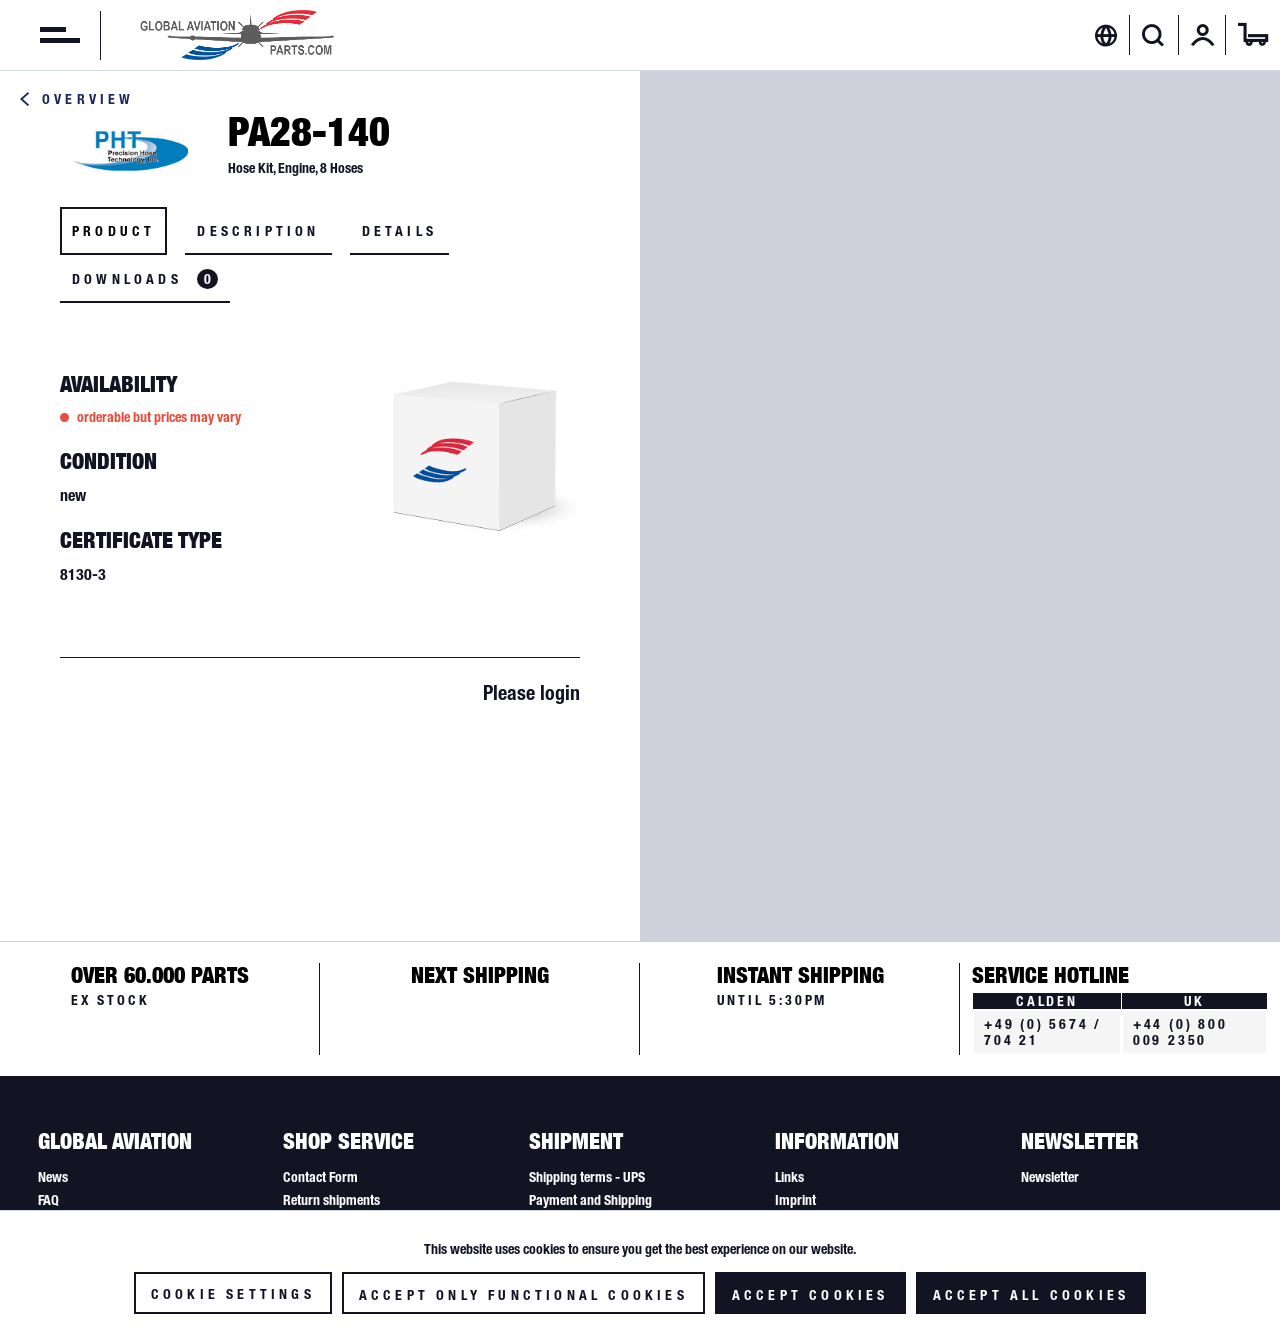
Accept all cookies (1031, 1295)
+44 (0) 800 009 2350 (1180, 1032)
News (53, 1177)
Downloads (145, 279)
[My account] (1203, 35)
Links (789, 1177)
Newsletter (1050, 1177)
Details (399, 231)
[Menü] (40, 35)
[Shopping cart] (1253, 35)
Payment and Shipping (590, 1200)
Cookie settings (233, 1294)
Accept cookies (810, 1295)
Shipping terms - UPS (587, 1177)
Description (258, 231)
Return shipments (331, 1200)
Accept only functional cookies (523, 1295)
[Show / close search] (1153, 35)
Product (113, 231)
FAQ (48, 1200)
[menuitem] (40, 35)
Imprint (795, 1200)
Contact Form (320, 1177)
